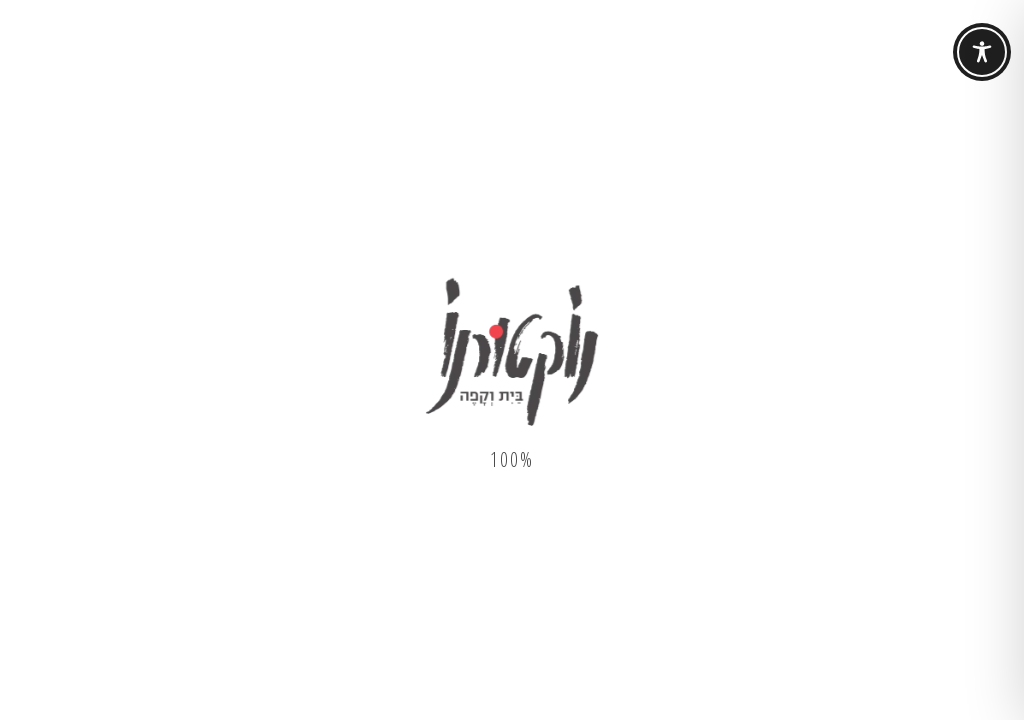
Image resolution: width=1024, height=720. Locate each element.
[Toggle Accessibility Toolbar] (982, 52)
